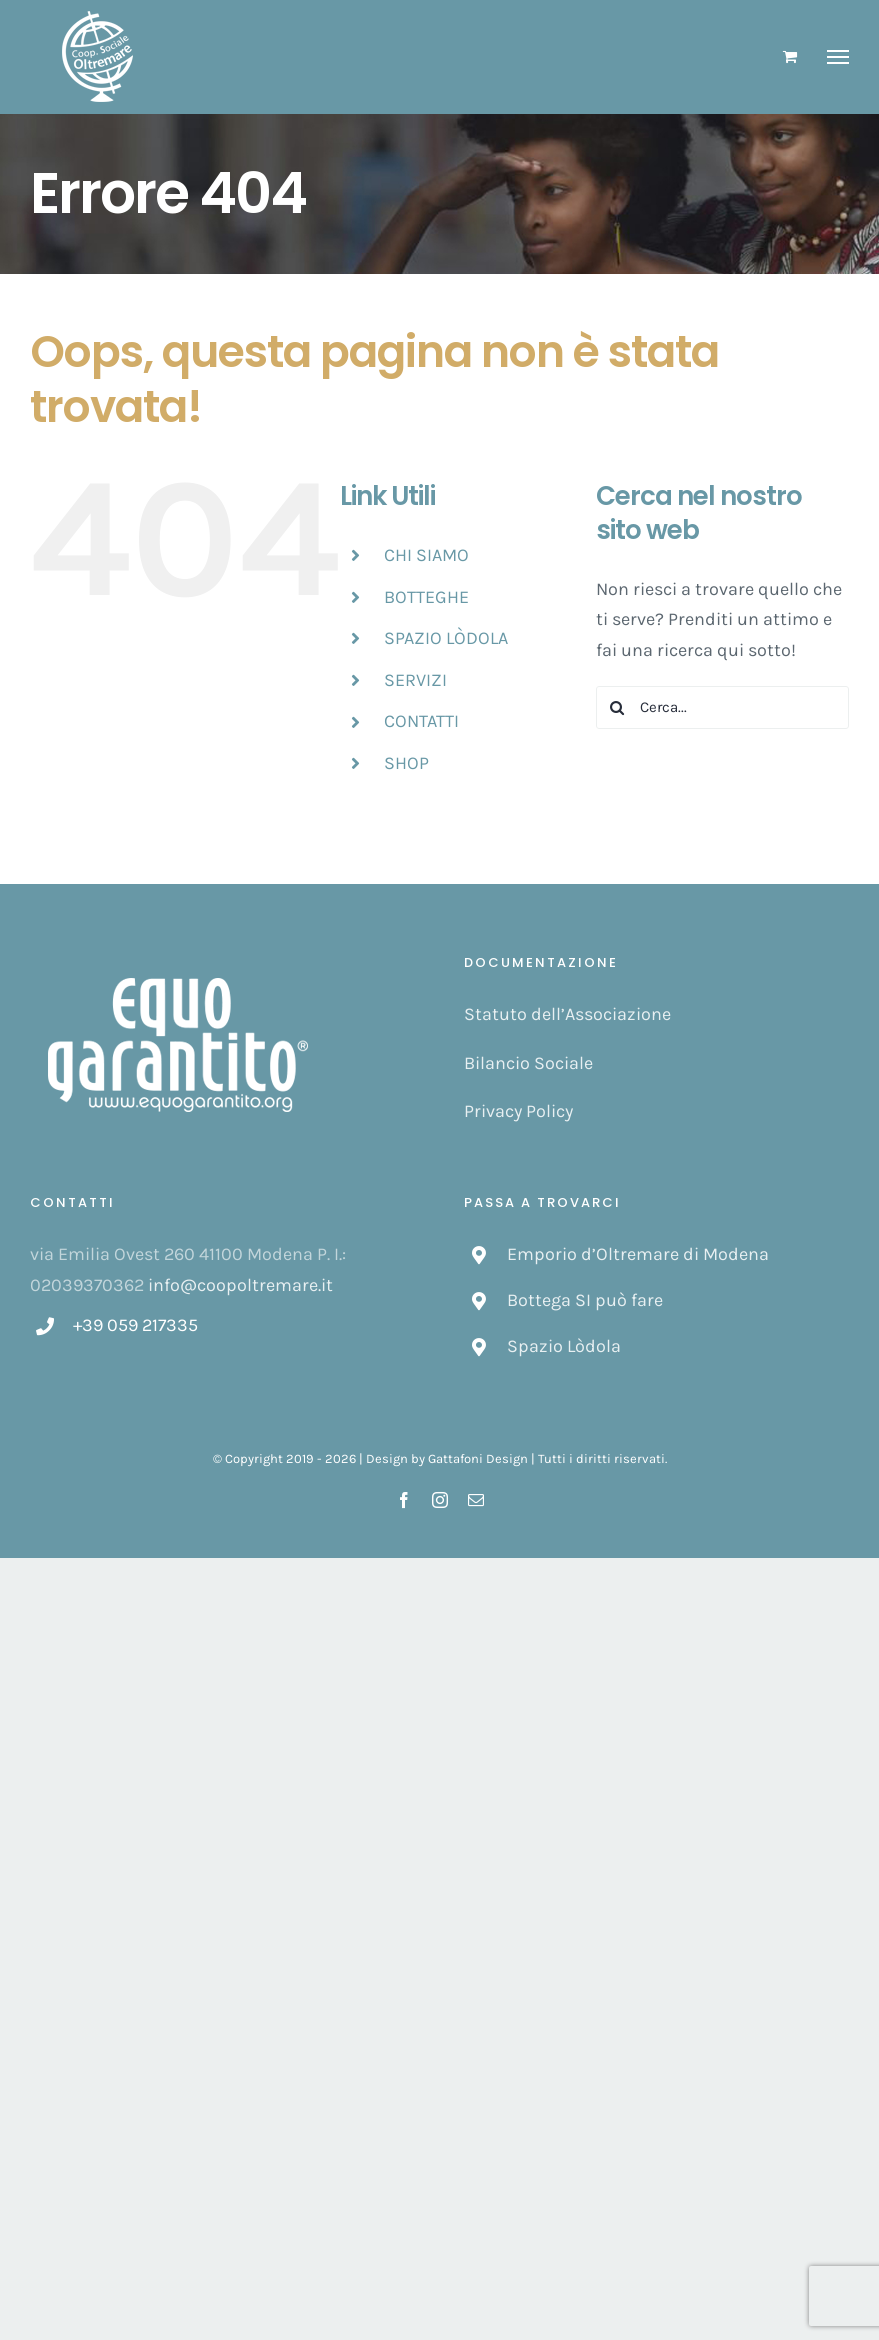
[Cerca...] (722, 707)
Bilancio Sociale (528, 1063)
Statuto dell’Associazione (567, 1014)
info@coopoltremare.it (240, 1285)
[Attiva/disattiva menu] (838, 57)
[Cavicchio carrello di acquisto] (790, 56)
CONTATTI (421, 721)
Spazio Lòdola (564, 1346)
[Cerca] (617, 707)
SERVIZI (415, 680)
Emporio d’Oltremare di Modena (638, 1254)
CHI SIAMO (426, 555)
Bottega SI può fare (585, 1300)
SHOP (406, 763)
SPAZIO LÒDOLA (446, 638)
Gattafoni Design (478, 1458)
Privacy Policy (518, 1111)
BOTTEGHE (426, 597)
